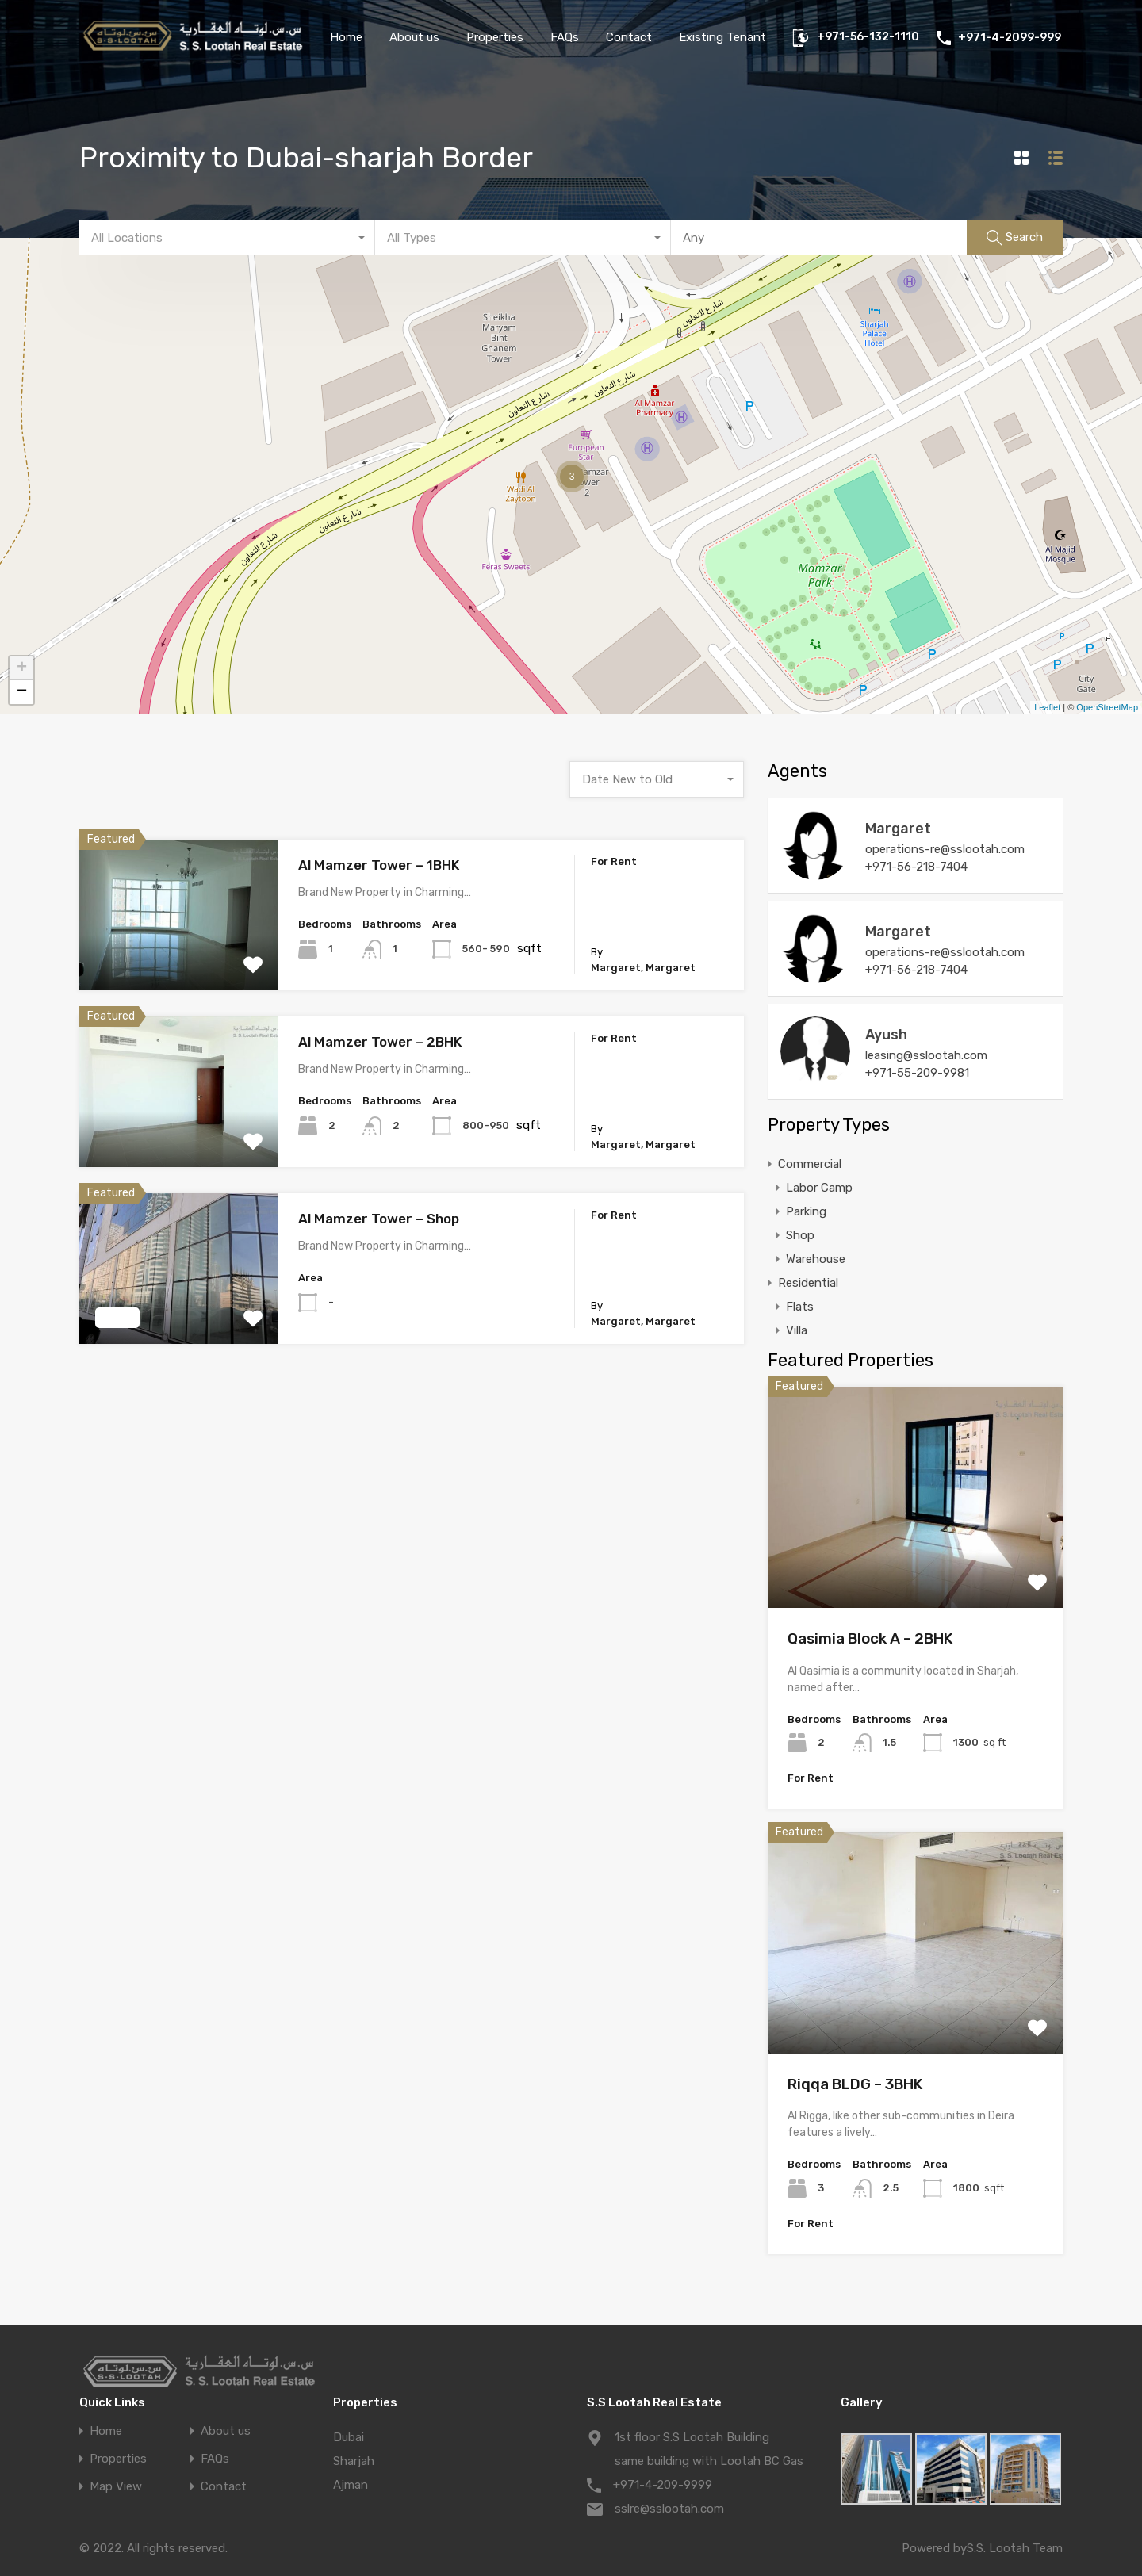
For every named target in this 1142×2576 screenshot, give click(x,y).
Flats (800, 1306)
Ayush (886, 1034)
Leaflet (1047, 707)
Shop (800, 1235)
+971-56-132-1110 (868, 37)
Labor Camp (819, 1188)
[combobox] (227, 237)
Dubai (348, 2437)
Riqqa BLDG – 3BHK (855, 2084)
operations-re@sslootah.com (945, 849)
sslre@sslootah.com (669, 2508)
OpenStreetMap (1107, 707)
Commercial (809, 1164)
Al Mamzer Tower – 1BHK (378, 865)
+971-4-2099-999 (1009, 38)
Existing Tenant (722, 37)
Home (346, 37)
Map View (116, 2487)
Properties (494, 37)
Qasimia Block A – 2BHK (870, 1638)
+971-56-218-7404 (916, 866)
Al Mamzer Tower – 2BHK (380, 1042)
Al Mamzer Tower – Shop (378, 1219)
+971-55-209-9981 (917, 1073)
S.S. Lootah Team (1015, 2548)
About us (414, 37)
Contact (629, 37)
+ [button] (22, 668)
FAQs (564, 37)
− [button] (22, 692)
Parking (806, 1211)
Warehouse (815, 1259)
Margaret (898, 828)
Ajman (350, 2485)
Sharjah (353, 2461)
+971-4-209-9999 (662, 2485)
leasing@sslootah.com (926, 1055)
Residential (808, 1283)
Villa (796, 1330)
